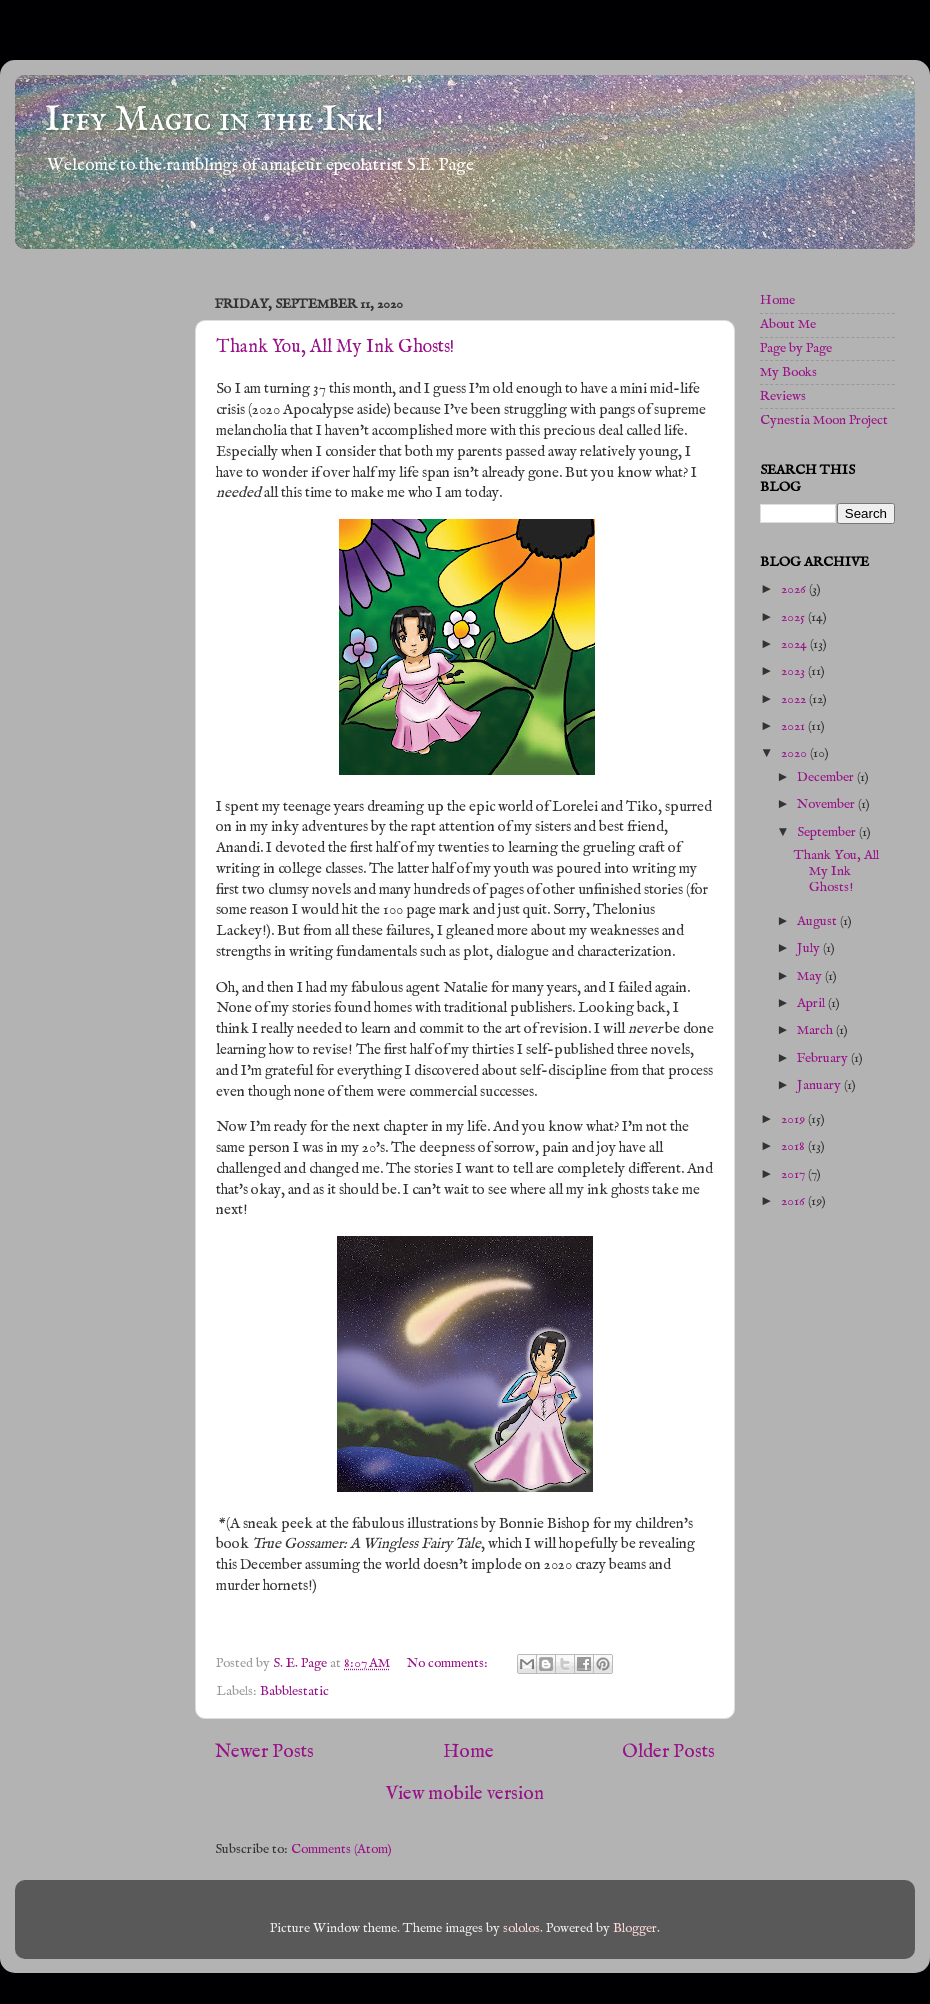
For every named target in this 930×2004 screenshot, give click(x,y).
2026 (795, 589)
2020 (795, 753)
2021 (794, 726)
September (828, 832)
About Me (788, 324)
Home (468, 1752)
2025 (794, 617)
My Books (788, 372)
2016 (794, 1201)
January (820, 1085)
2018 (794, 1146)
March (816, 1030)
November (827, 804)
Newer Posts (264, 1752)
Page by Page (796, 348)
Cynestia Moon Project (824, 420)
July (810, 948)
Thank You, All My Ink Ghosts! (335, 347)
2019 (794, 1119)
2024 (795, 644)
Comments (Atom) (341, 1849)
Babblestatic (294, 1691)
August (818, 921)
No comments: (449, 1663)
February (824, 1058)
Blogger (635, 1928)
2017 (794, 1174)
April (812, 1003)
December (827, 777)
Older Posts (668, 1752)
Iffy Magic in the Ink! (214, 120)
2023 (794, 671)
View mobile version (465, 1794)
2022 (795, 699)
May (811, 976)
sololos (521, 1928)
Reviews (783, 396)
